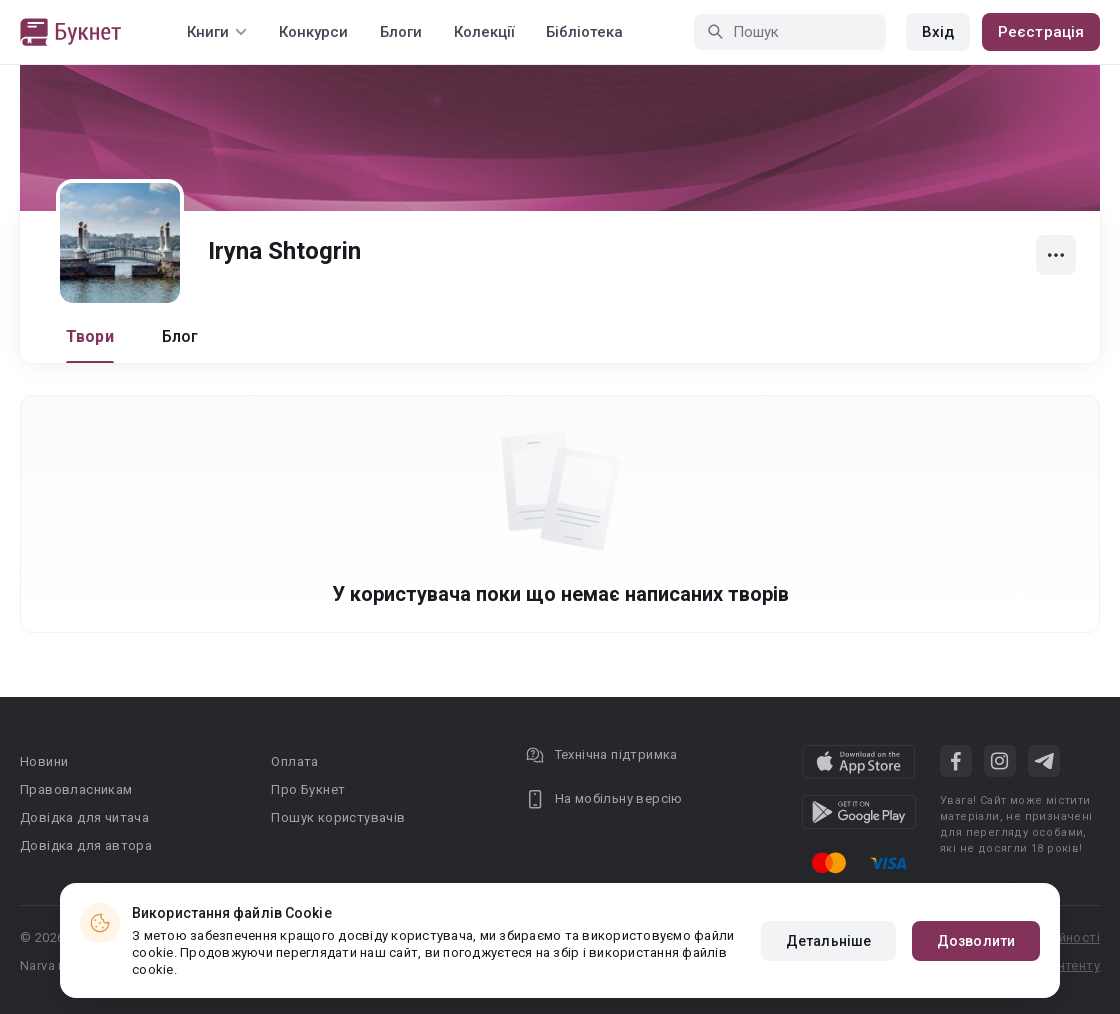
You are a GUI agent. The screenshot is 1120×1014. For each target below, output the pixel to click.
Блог (180, 336)
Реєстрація (1041, 32)
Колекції (484, 32)
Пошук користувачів (338, 817)
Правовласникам (76, 789)
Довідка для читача (84, 817)
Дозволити (976, 941)
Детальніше (828, 941)
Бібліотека (584, 32)
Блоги (401, 32)
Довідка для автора (86, 845)
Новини (44, 761)
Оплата (294, 761)
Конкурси (313, 32)
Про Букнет (308, 789)
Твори (90, 336)
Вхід (938, 32)
